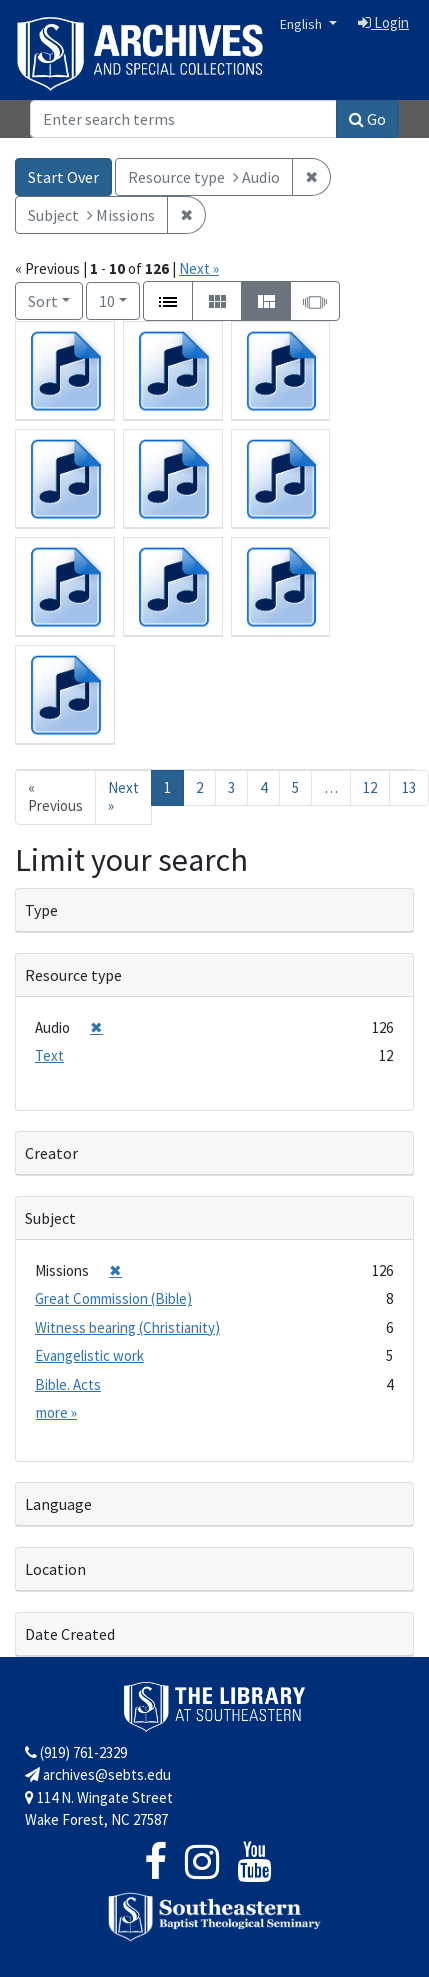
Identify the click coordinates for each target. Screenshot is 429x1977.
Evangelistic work (89, 1355)
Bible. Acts (68, 1384)
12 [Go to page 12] (370, 787)
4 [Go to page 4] (263, 787)
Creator (51, 1153)
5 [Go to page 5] (295, 787)
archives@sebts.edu (98, 1774)
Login (383, 22)
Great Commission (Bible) (113, 1298)
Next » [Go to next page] (123, 797)
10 (119, 299)
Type (41, 910)
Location (55, 1569)
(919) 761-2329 (76, 1752)
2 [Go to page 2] (199, 787)
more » (56, 1412)
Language (58, 1504)
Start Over (63, 177)
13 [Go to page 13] (409, 787)
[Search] (183, 119)
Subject (50, 1218)
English (302, 24)
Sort (43, 301)
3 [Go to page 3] (231, 787)
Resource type (73, 975)
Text (49, 1055)
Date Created (70, 1634)
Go (367, 119)
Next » (199, 268)
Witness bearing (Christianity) (127, 1327)
